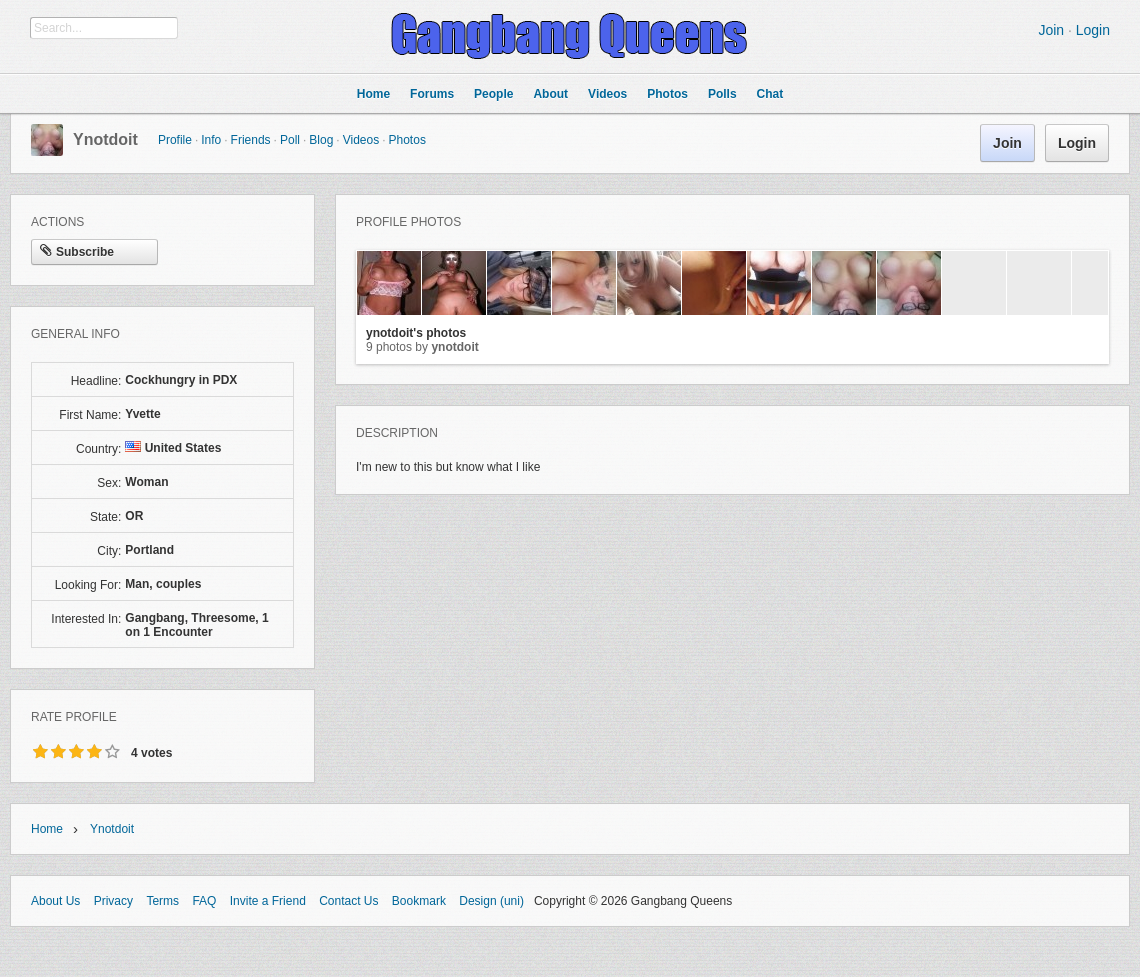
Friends (251, 140)
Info (211, 140)
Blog (321, 140)
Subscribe (77, 252)
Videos (361, 140)
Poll (290, 140)
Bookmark (419, 901)
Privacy (113, 901)
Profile (175, 140)
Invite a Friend (268, 901)
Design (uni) (491, 901)
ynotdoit (105, 139)
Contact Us (348, 901)
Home (47, 829)
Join (1051, 30)
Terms (162, 901)
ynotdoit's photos (416, 333)
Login (1093, 30)
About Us (55, 901)
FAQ (204, 901)
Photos (407, 140)
